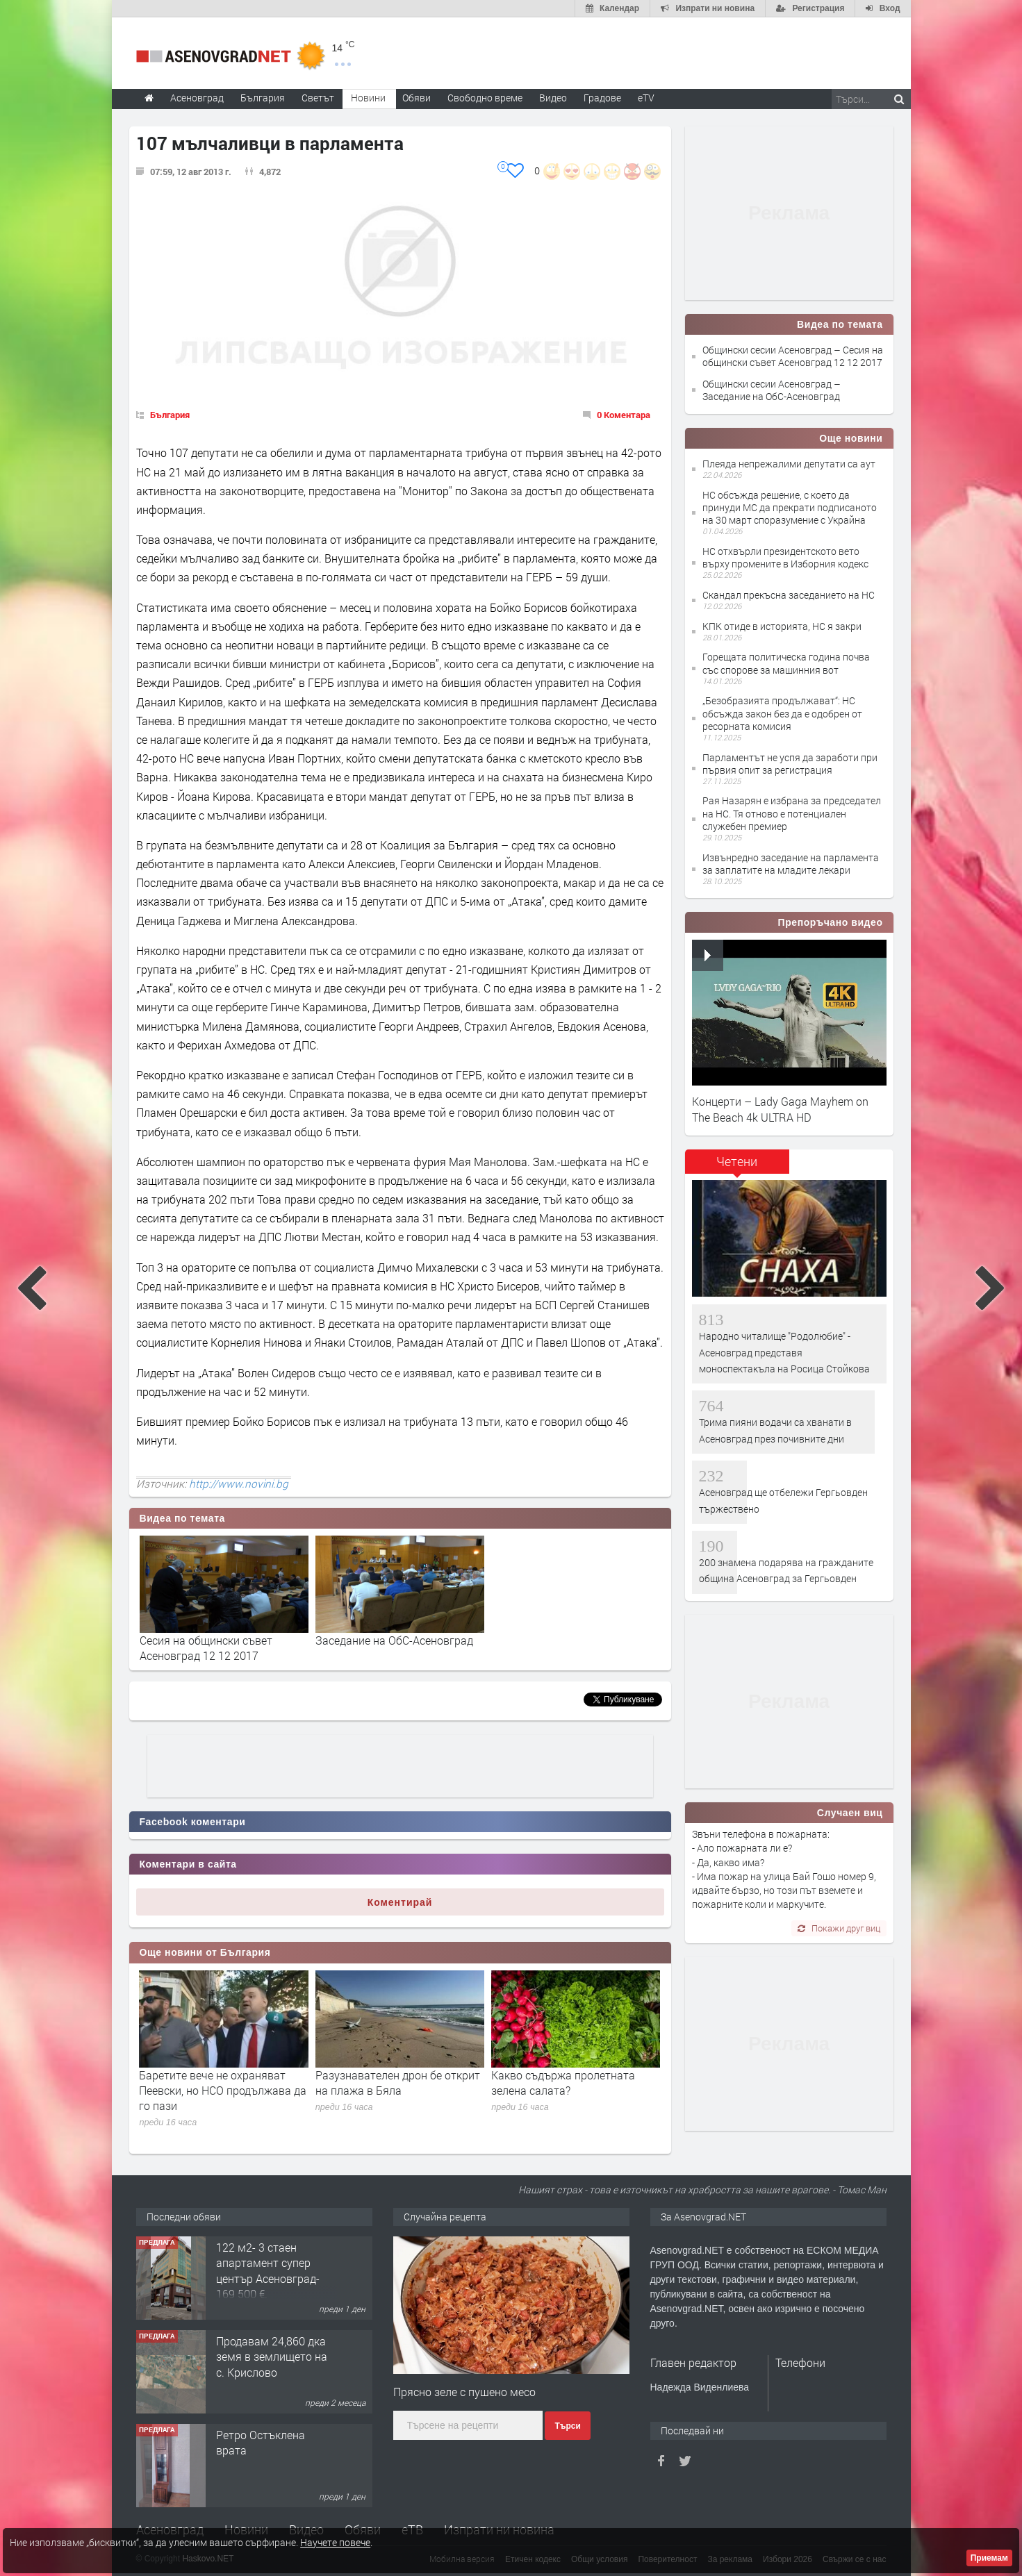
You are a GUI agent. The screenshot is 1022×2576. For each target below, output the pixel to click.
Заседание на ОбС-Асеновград (394, 1640)
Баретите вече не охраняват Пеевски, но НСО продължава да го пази (222, 2090)
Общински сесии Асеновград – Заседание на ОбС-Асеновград (771, 390)
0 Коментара (623, 414)
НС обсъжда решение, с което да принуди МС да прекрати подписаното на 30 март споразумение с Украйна (789, 507)
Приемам (989, 2558)
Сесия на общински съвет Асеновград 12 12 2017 (206, 1648)
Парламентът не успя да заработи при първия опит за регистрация (789, 763)
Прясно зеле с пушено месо (464, 2391)
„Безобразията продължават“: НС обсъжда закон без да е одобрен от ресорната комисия (782, 713)
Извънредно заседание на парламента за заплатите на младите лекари (790, 863)
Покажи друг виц (839, 1928)
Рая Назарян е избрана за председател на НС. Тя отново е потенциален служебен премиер (791, 813)
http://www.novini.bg (238, 1483)
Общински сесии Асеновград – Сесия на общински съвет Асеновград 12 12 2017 (792, 356)
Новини (368, 97)
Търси (567, 2426)
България (170, 414)
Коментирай (400, 1902)
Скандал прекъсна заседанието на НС (788, 594)
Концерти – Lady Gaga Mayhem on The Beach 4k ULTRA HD (780, 1109)
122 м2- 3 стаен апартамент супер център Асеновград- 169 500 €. (268, 2270)
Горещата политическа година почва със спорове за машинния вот (786, 663)
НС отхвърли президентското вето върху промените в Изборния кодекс (785, 557)
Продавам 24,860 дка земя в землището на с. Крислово (271, 2356)
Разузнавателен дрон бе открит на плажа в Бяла (397, 2082)
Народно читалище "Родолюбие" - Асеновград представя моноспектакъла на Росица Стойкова (784, 1352)
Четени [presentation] (736, 1161)
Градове (602, 97)
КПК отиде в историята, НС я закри (782, 626)
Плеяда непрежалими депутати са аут (788, 463)
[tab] (737, 1166)
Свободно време (484, 97)
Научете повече (335, 2542)
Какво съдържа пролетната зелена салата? (563, 2082)
